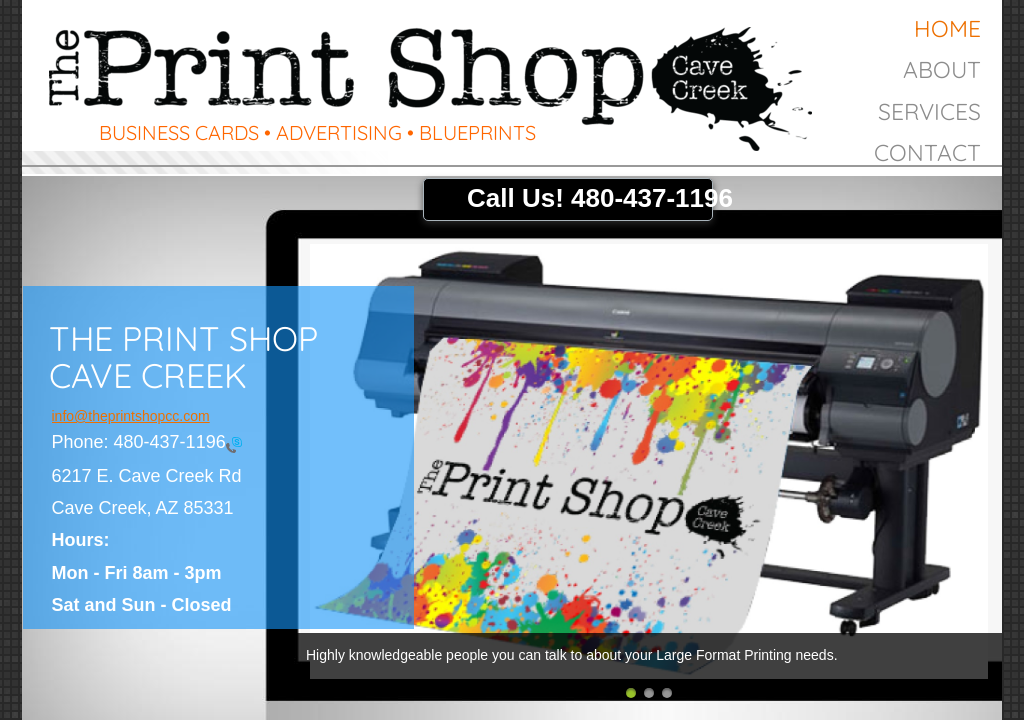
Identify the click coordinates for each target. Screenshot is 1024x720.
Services (929, 111)
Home (947, 28)
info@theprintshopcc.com (131, 416)
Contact (927, 152)
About (942, 69)
